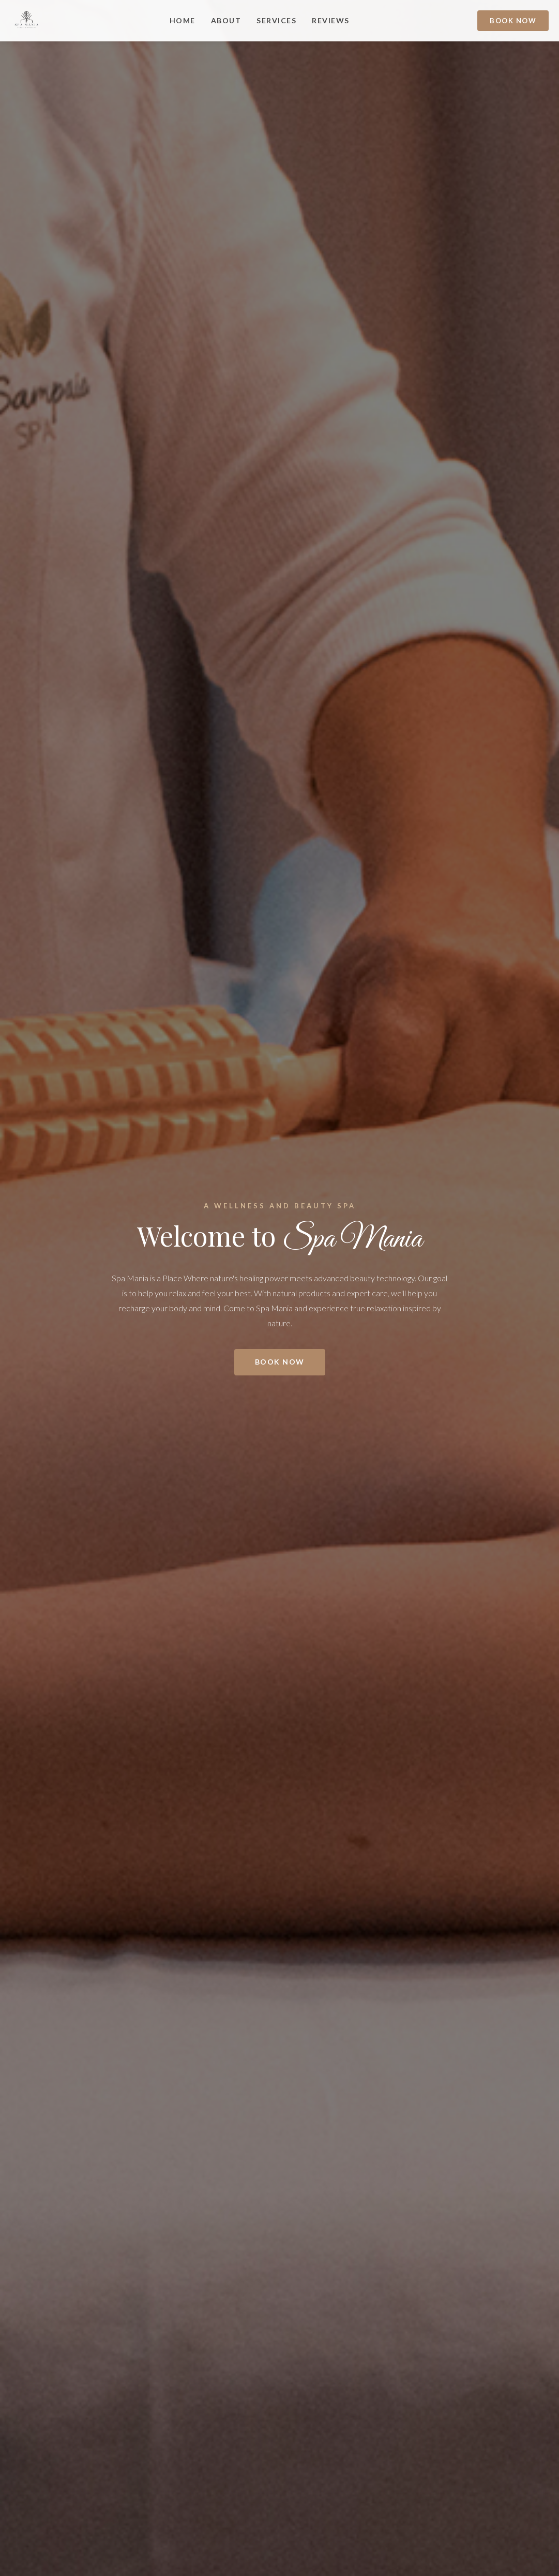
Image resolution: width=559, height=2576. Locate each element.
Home (182, 20)
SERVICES (276, 20)
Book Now (513, 21)
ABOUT (226, 20)
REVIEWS (331, 20)
